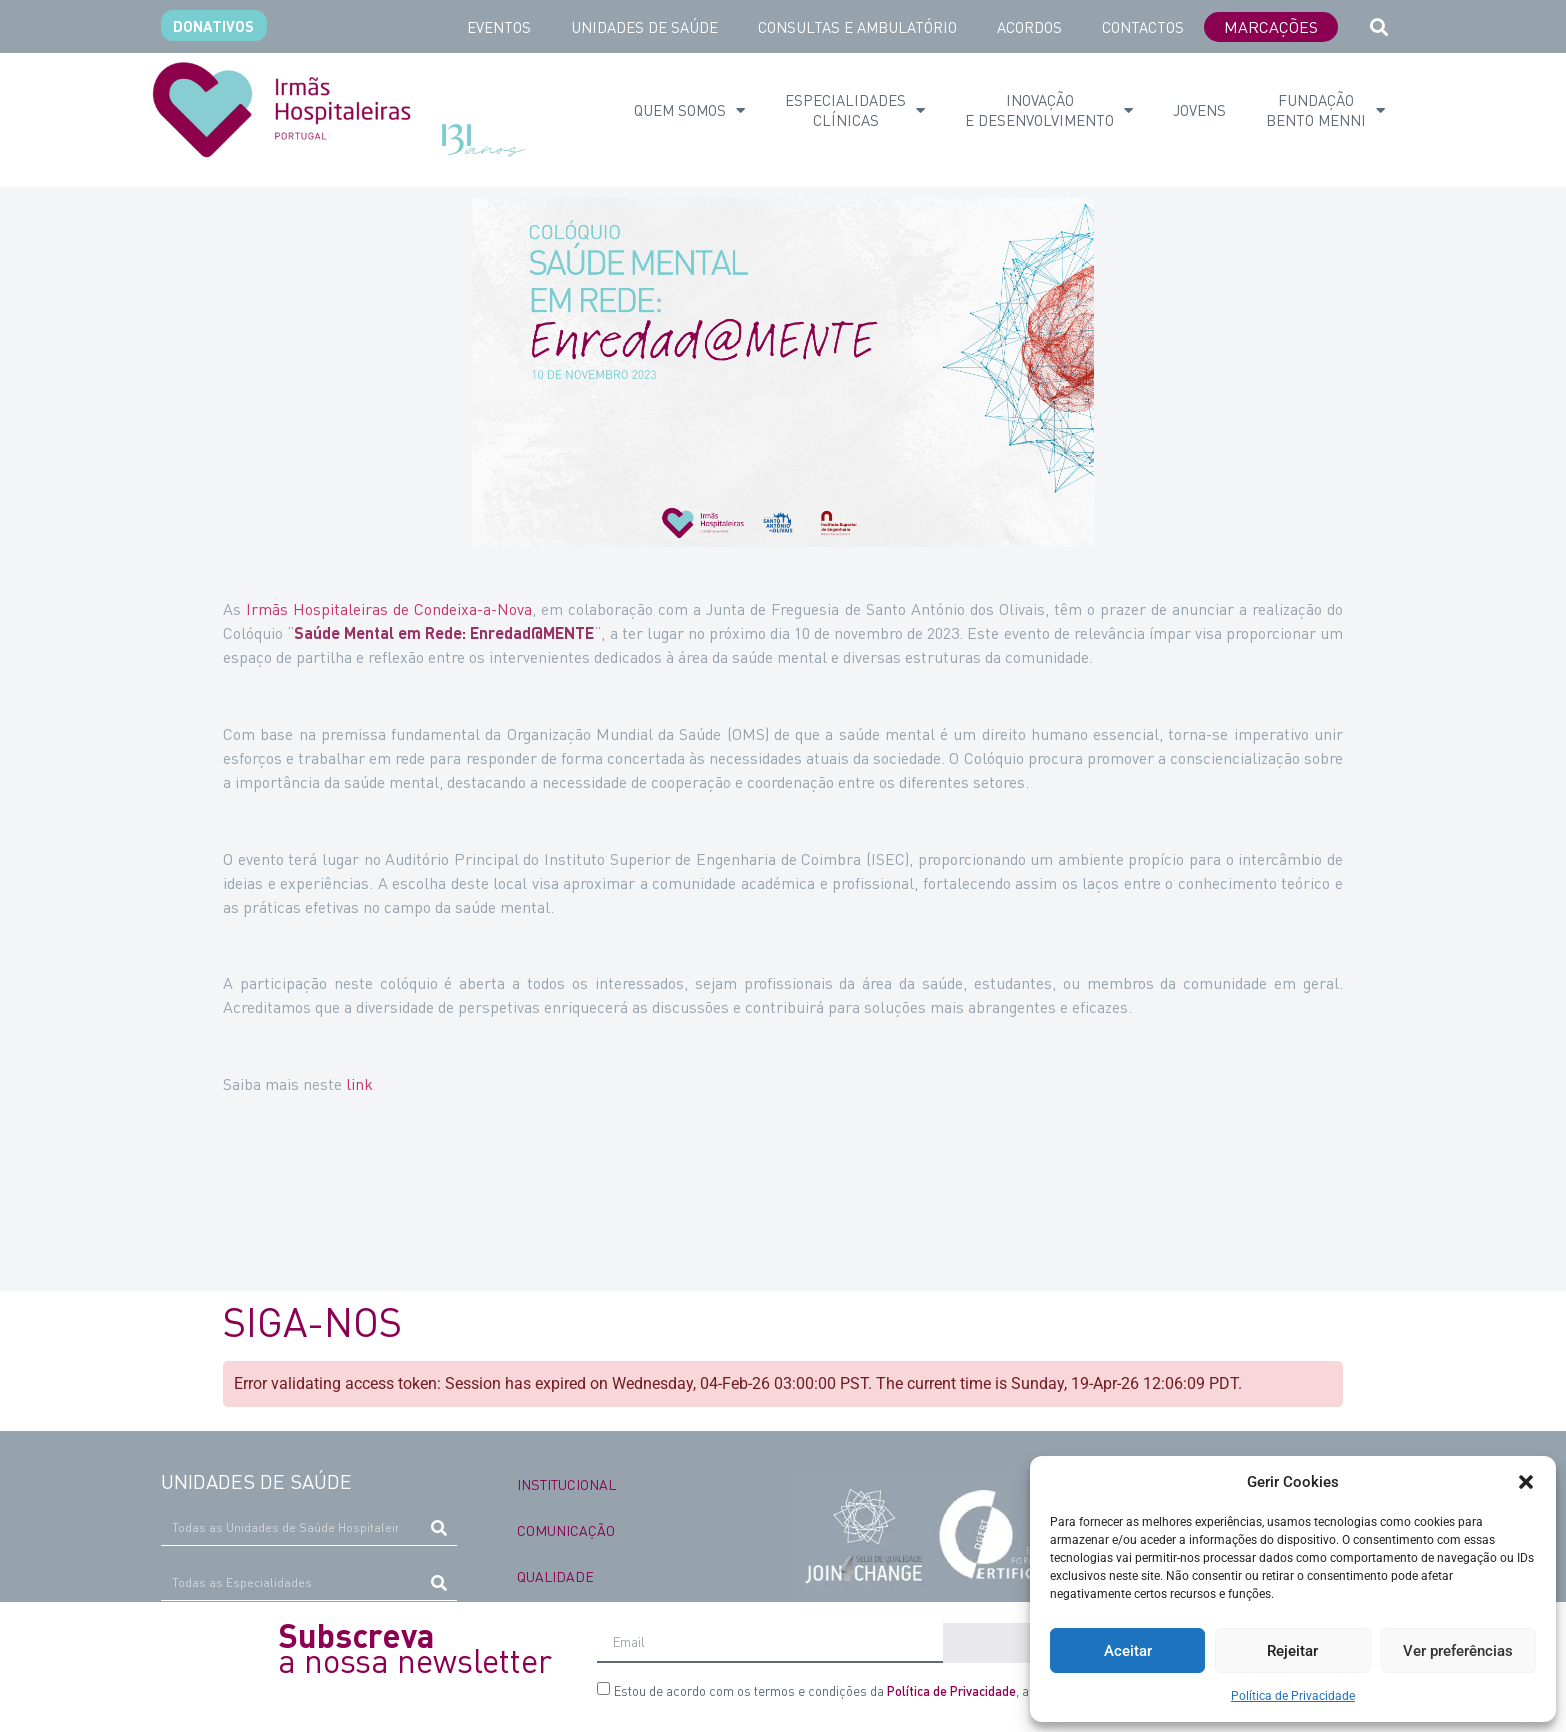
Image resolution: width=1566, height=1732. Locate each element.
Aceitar (1128, 1651)
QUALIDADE (555, 1576)
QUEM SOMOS (689, 110)
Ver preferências (1458, 1651)
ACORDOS (1029, 27)
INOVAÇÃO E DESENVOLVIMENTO (1049, 110)
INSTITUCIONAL (566, 1484)
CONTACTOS (1143, 27)
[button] (1526, 1482)
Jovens (1199, 110)
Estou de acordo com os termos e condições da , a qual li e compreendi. (882, 1690)
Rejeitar (1292, 1651)
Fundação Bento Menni (1325, 110)
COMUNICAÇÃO (566, 1530)
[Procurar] (439, 1528)
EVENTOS (499, 27)
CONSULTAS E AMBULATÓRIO (857, 27)
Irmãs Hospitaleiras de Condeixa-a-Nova (389, 608)
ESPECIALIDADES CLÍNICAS (855, 110)
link (359, 1083)
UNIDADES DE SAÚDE (644, 27)
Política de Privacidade (1293, 1696)
